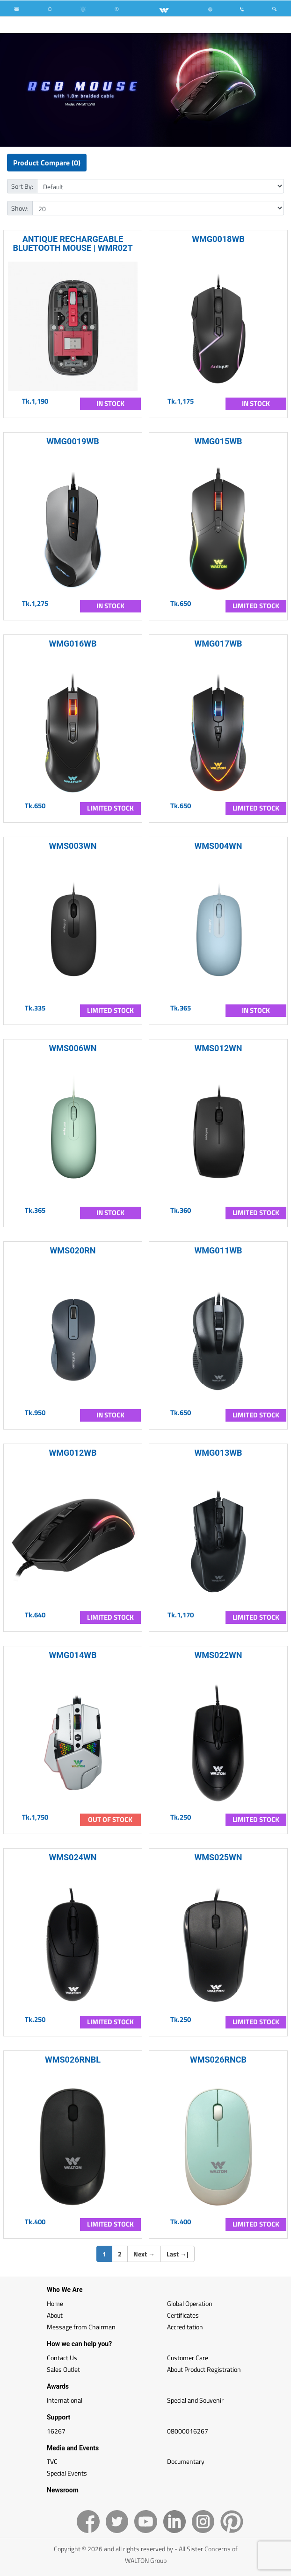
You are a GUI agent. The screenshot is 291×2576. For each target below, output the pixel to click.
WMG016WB (73, 643)
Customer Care (187, 2358)
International (64, 2400)
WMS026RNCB (218, 2059)
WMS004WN (218, 846)
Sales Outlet (63, 2369)
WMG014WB (73, 1655)
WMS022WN (218, 1655)
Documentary (185, 2461)
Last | (178, 2254)
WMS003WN (72, 846)
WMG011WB (218, 1250)
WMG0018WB (218, 239)
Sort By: (22, 186)
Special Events (67, 2473)
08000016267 (187, 2431)
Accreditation (185, 2327)
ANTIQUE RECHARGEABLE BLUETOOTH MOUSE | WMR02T (72, 243)
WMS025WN (218, 1857)
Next (144, 2254)
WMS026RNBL (73, 2059)
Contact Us (62, 2358)
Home (55, 2303)
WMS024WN (72, 1857)
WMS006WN (72, 1048)
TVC (52, 2461)
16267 (56, 2431)
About (55, 2315)
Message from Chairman (81, 2327)
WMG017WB (218, 643)
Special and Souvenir (195, 2400)
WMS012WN (218, 1048)
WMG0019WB (72, 441)
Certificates (183, 2315)
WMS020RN (73, 1250)
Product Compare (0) (46, 162)
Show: (20, 208)
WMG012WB (73, 1453)
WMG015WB (218, 441)
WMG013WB (218, 1453)
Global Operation (189, 2303)
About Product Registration (204, 2369)
